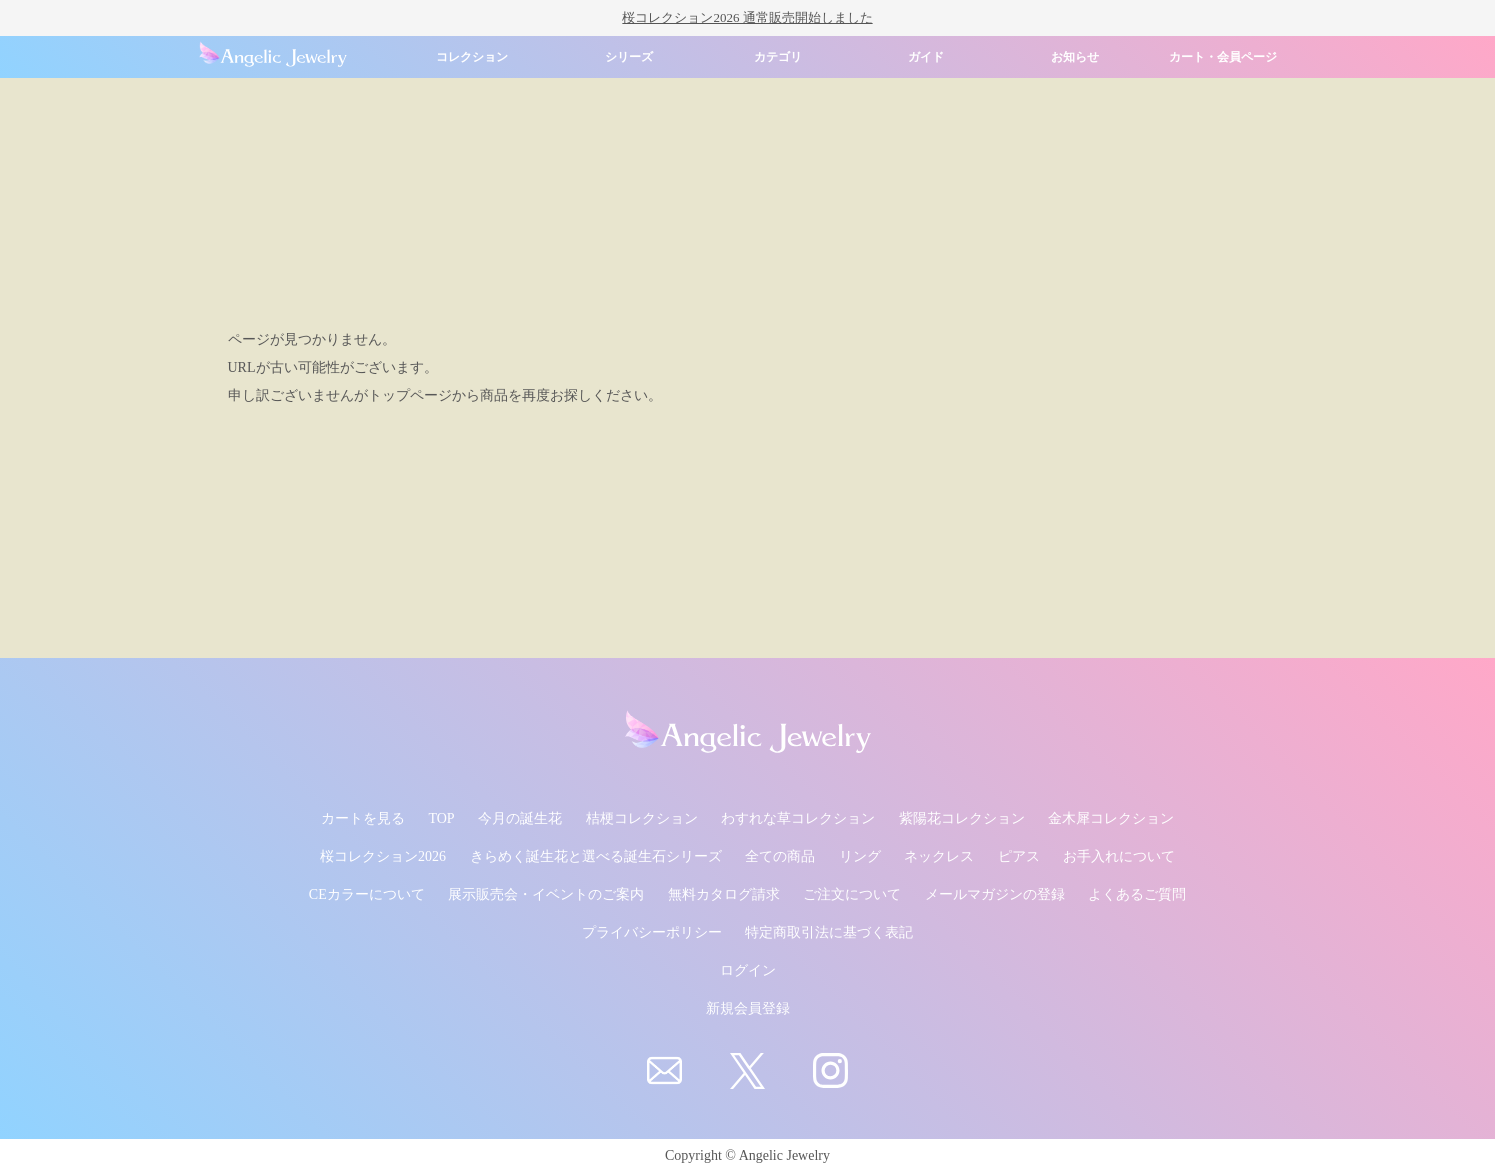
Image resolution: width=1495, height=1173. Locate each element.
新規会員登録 (748, 1008)
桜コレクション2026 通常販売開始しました (747, 17)
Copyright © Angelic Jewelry (747, 1155)
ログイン (748, 970)
